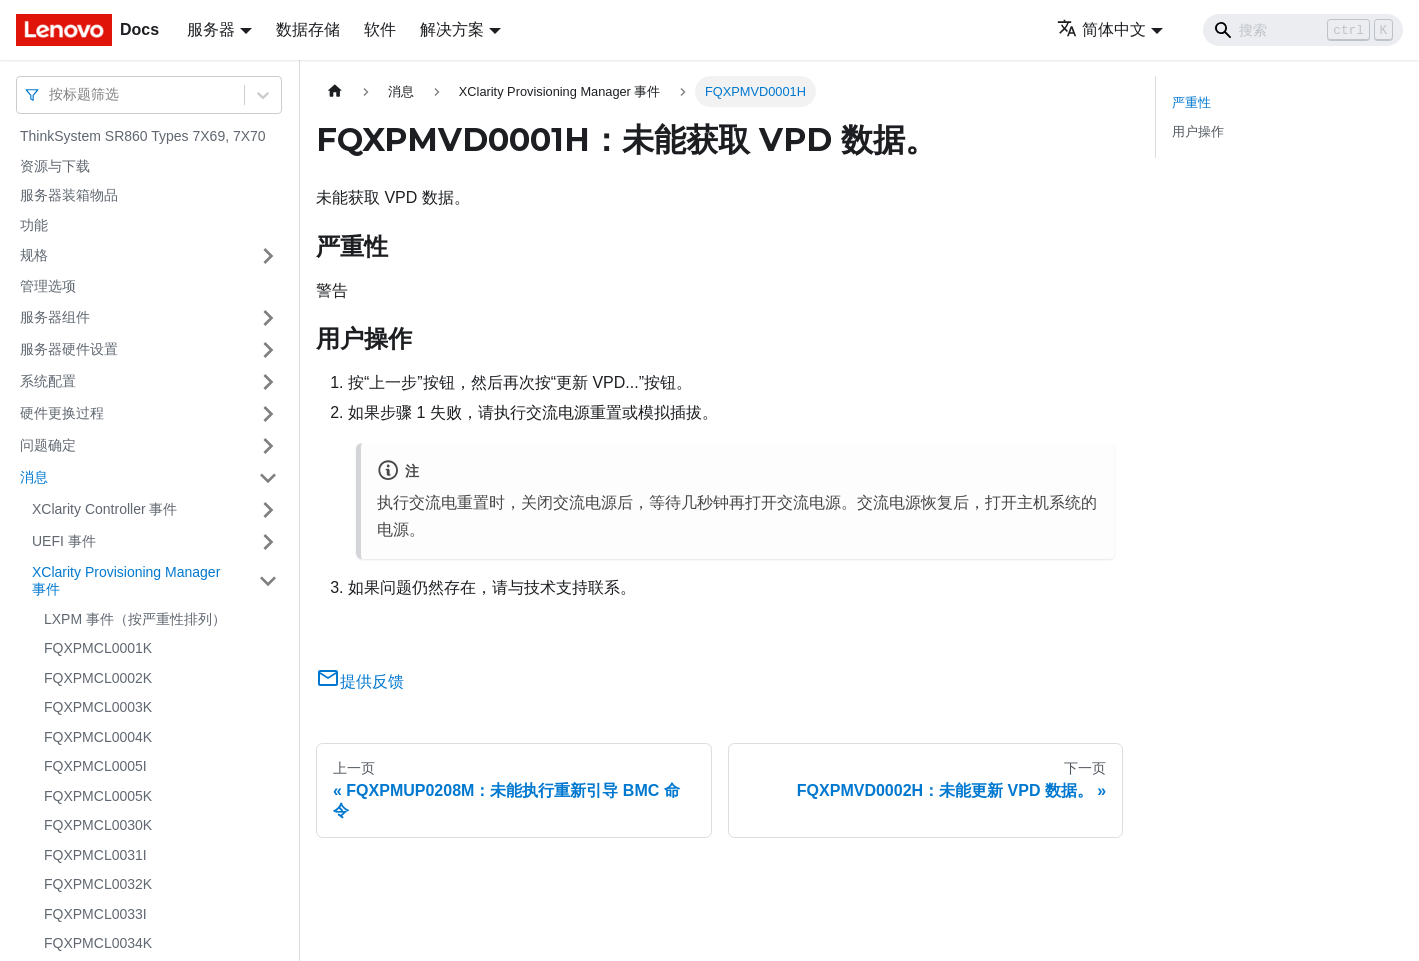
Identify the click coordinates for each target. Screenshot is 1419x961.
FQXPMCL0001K (98, 648)
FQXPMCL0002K (98, 678)
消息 (34, 477)
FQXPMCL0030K (98, 825)
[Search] (1303, 30)
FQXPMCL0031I (95, 855)
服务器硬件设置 (69, 349)
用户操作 (1198, 131)
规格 (34, 255)
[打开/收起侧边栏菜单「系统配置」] (268, 382)
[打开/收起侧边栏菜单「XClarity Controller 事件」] (268, 510)
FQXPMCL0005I (95, 766)
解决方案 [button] (452, 29)
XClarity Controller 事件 (104, 509)
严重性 (1191, 102)
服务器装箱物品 (69, 195)
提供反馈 (360, 681)
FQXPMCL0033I (95, 914)
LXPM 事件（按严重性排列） (135, 619)
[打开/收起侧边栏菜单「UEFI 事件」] (268, 542)
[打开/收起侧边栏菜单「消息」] (268, 478)
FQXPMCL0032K (98, 884)
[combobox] (51, 94)
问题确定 (48, 445)
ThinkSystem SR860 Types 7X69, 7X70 (143, 136)
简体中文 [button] (1101, 29)
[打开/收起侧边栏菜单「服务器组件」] (268, 318)
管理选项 (48, 286)
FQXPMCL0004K (98, 737)
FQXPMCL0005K (98, 796)
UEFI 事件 (64, 541)
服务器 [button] (211, 29)
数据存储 (308, 29)
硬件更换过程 (62, 413)
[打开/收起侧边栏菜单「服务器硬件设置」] (268, 350)
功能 (34, 225)
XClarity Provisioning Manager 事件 (126, 581)
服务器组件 (55, 317)
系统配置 (48, 381)
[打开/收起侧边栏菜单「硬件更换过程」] (268, 414)
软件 (380, 29)
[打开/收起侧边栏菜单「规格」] (268, 256)
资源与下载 (55, 166)
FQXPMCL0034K (98, 943)
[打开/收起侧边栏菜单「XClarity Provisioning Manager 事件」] (268, 581)
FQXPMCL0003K (98, 707)
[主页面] (335, 91)
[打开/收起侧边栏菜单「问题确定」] (268, 446)
